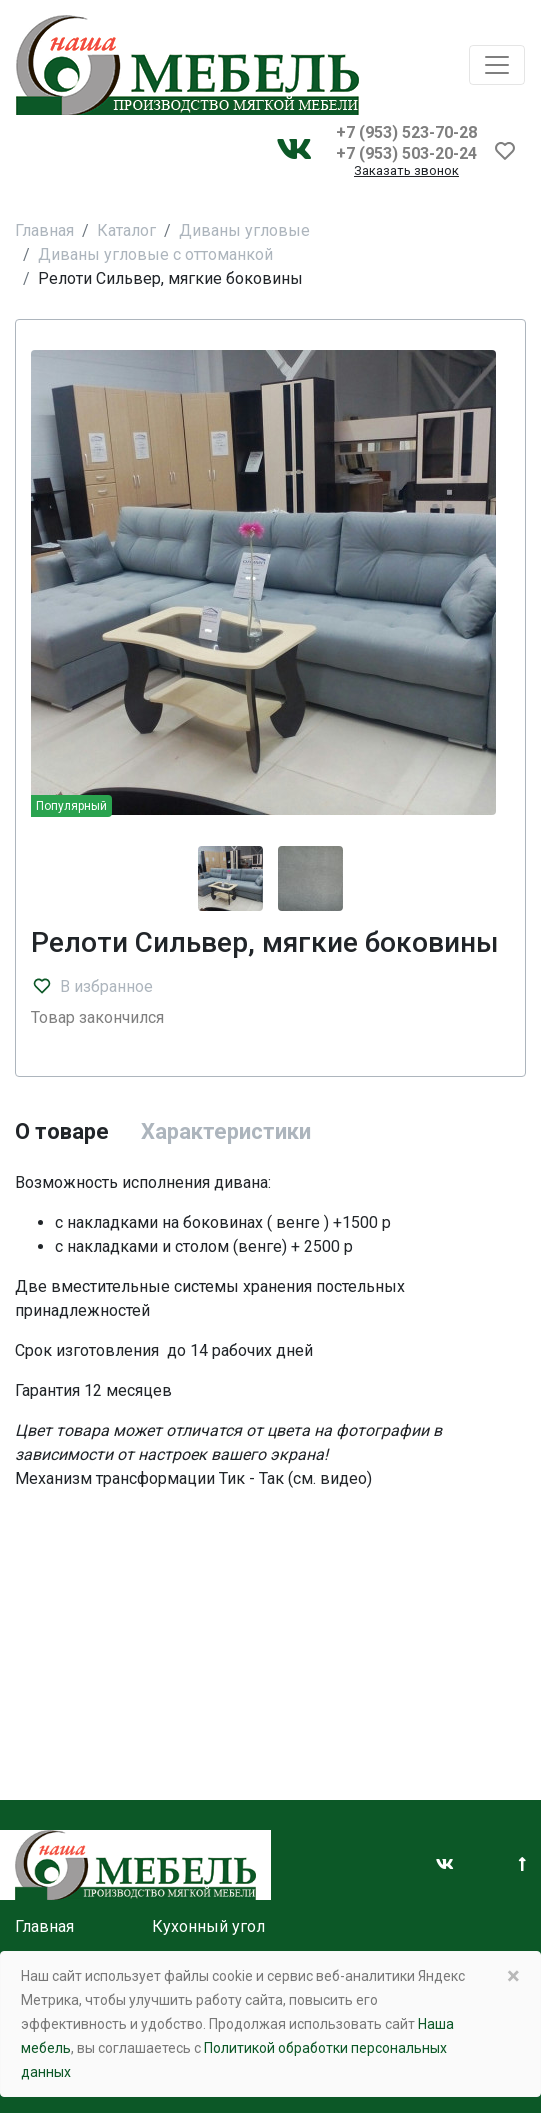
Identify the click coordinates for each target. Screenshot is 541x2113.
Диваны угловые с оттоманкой (155, 254)
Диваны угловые (244, 230)
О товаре (62, 1131)
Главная (44, 230)
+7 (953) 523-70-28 (406, 132)
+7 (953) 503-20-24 (406, 153)
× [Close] (513, 1976)
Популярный (71, 806)
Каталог (126, 230)
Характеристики (226, 1131)
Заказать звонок (406, 171)
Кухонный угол (208, 1926)
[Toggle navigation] (497, 65)
